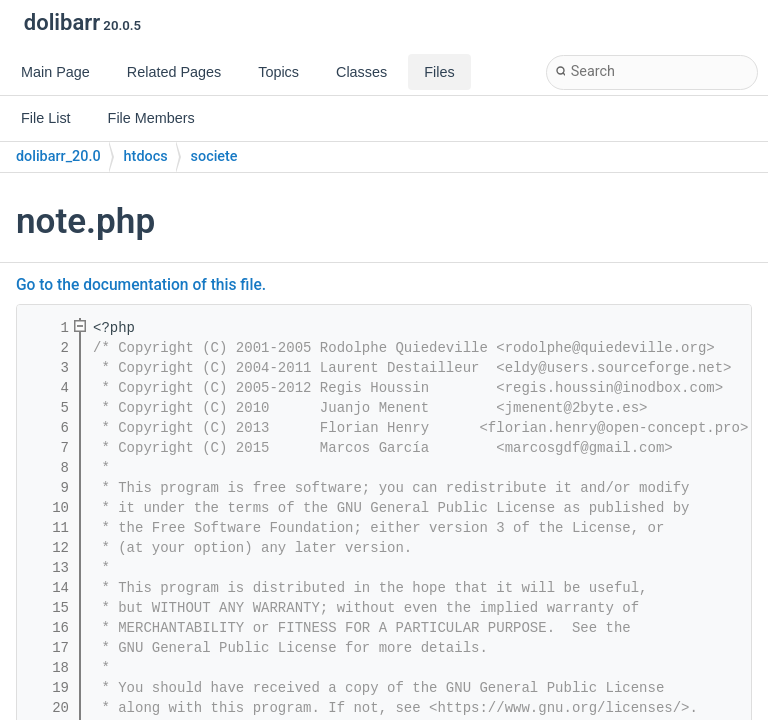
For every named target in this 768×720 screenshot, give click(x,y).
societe (214, 156)
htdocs (146, 156)
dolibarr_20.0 (58, 156)
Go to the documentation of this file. (141, 285)
